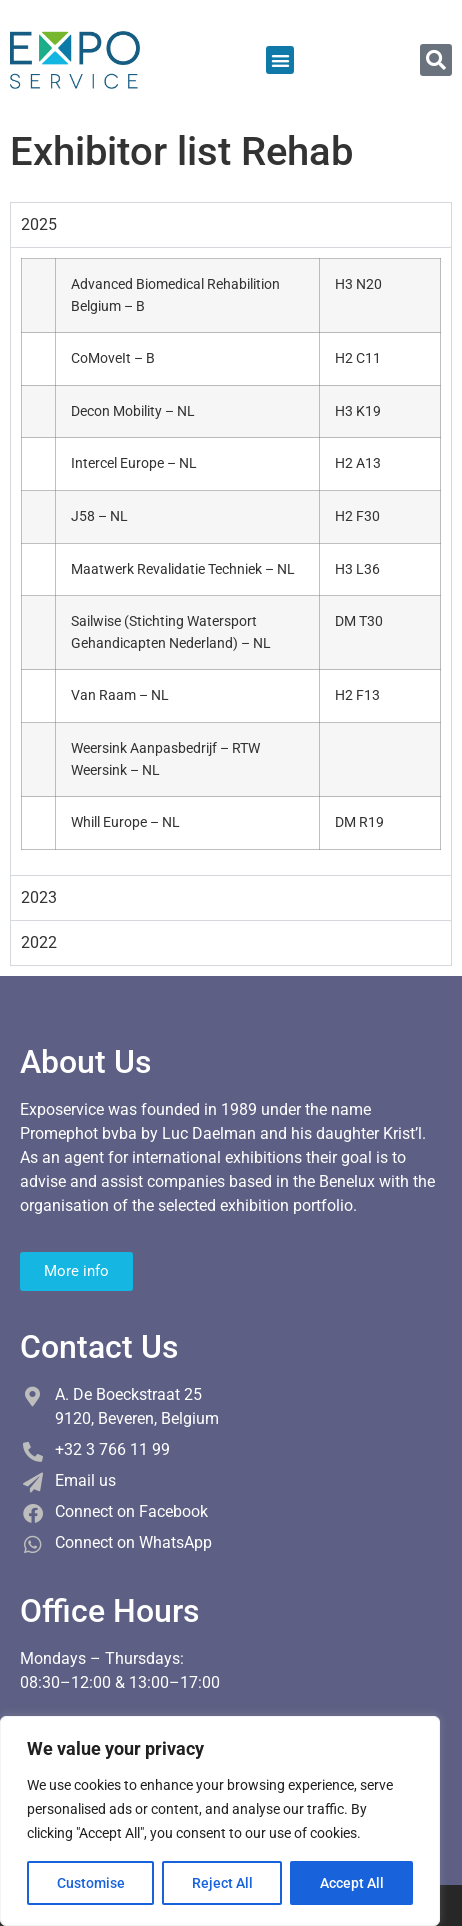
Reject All (222, 1883)
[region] (220, 1821)
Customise (91, 1883)
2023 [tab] (39, 897)
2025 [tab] (39, 224)
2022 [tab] (39, 942)
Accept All (352, 1883)
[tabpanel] (231, 561)
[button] (280, 60)
